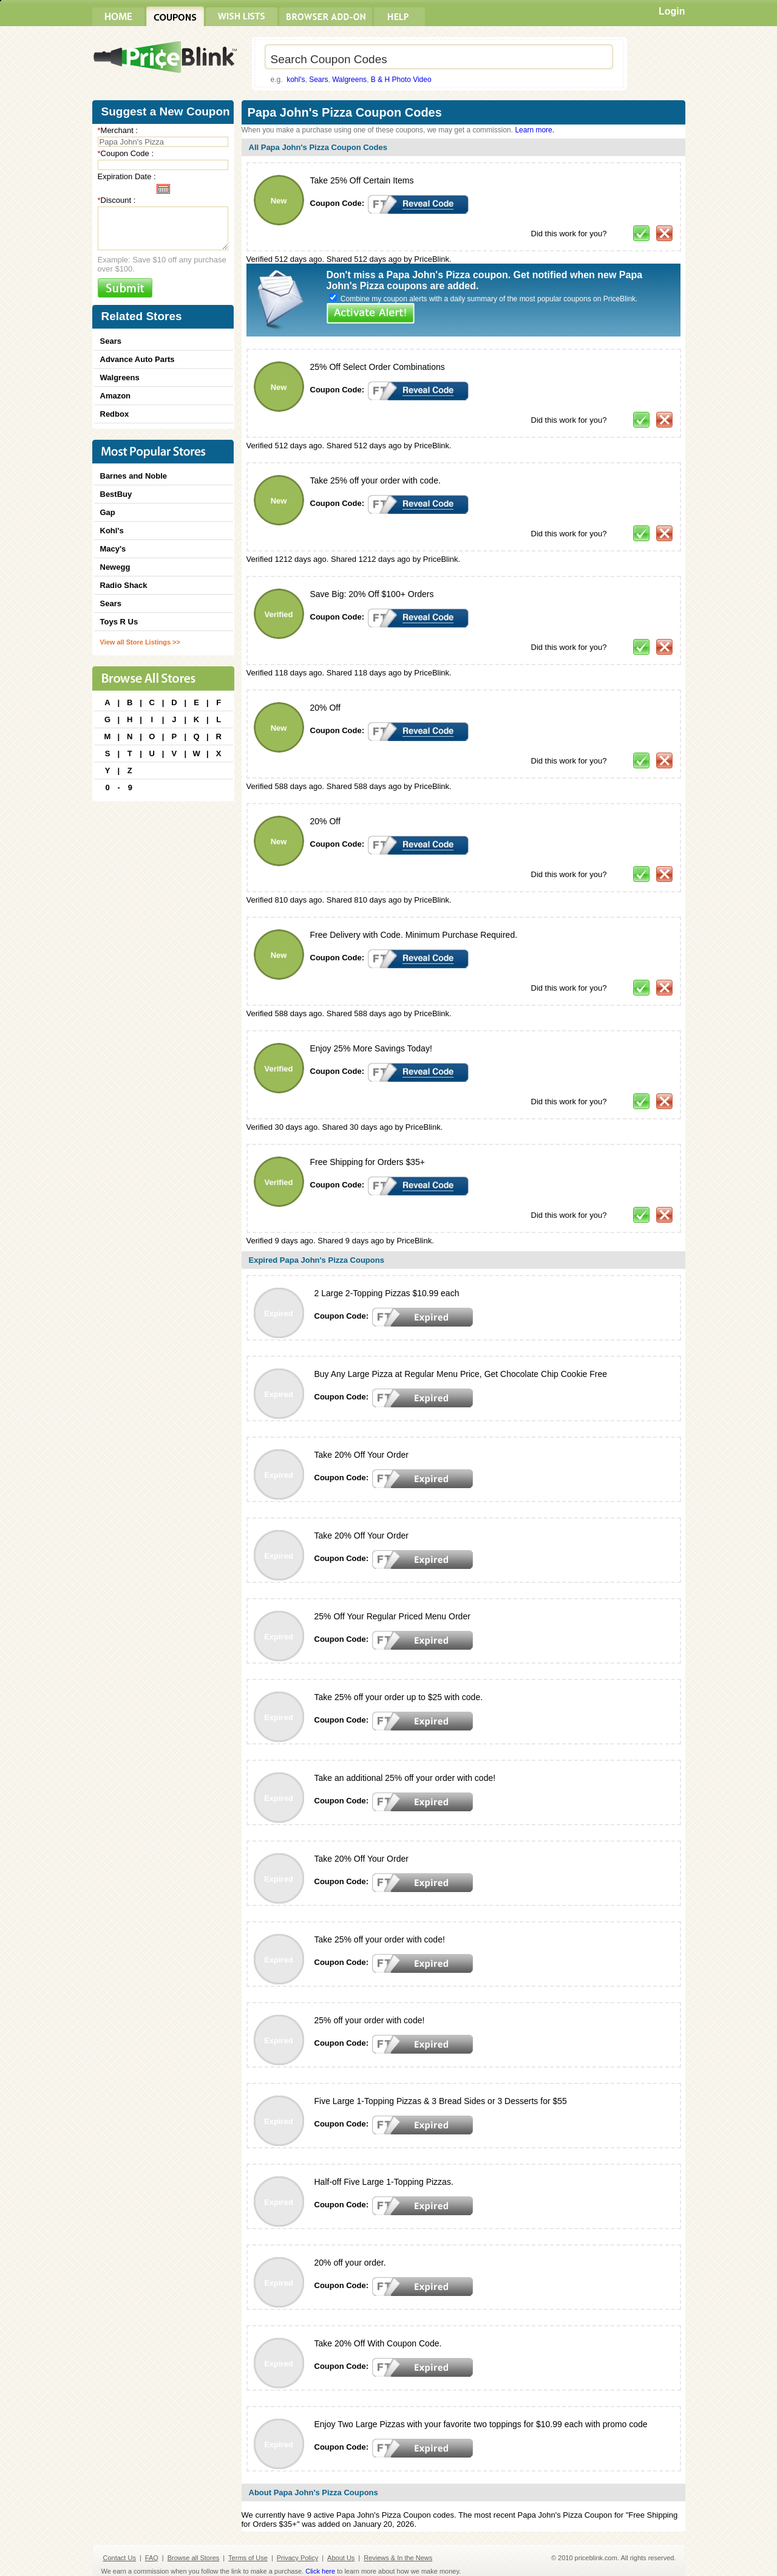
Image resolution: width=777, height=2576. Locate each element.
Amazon (115, 395)
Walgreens (349, 79)
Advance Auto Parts (137, 359)
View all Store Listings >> (140, 642)
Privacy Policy (297, 2557)
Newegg (115, 567)
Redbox (114, 414)
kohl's (296, 79)
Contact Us (119, 2557)
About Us (341, 2557)
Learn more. (534, 130)
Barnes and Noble (134, 475)
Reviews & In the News (398, 2557)
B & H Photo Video (401, 79)
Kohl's (112, 530)
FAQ (151, 2557)
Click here (320, 2571)
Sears (318, 79)
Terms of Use (248, 2557)
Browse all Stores (194, 2557)
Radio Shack (124, 585)
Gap (107, 512)
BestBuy (116, 494)
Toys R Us (119, 621)
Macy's (113, 548)
